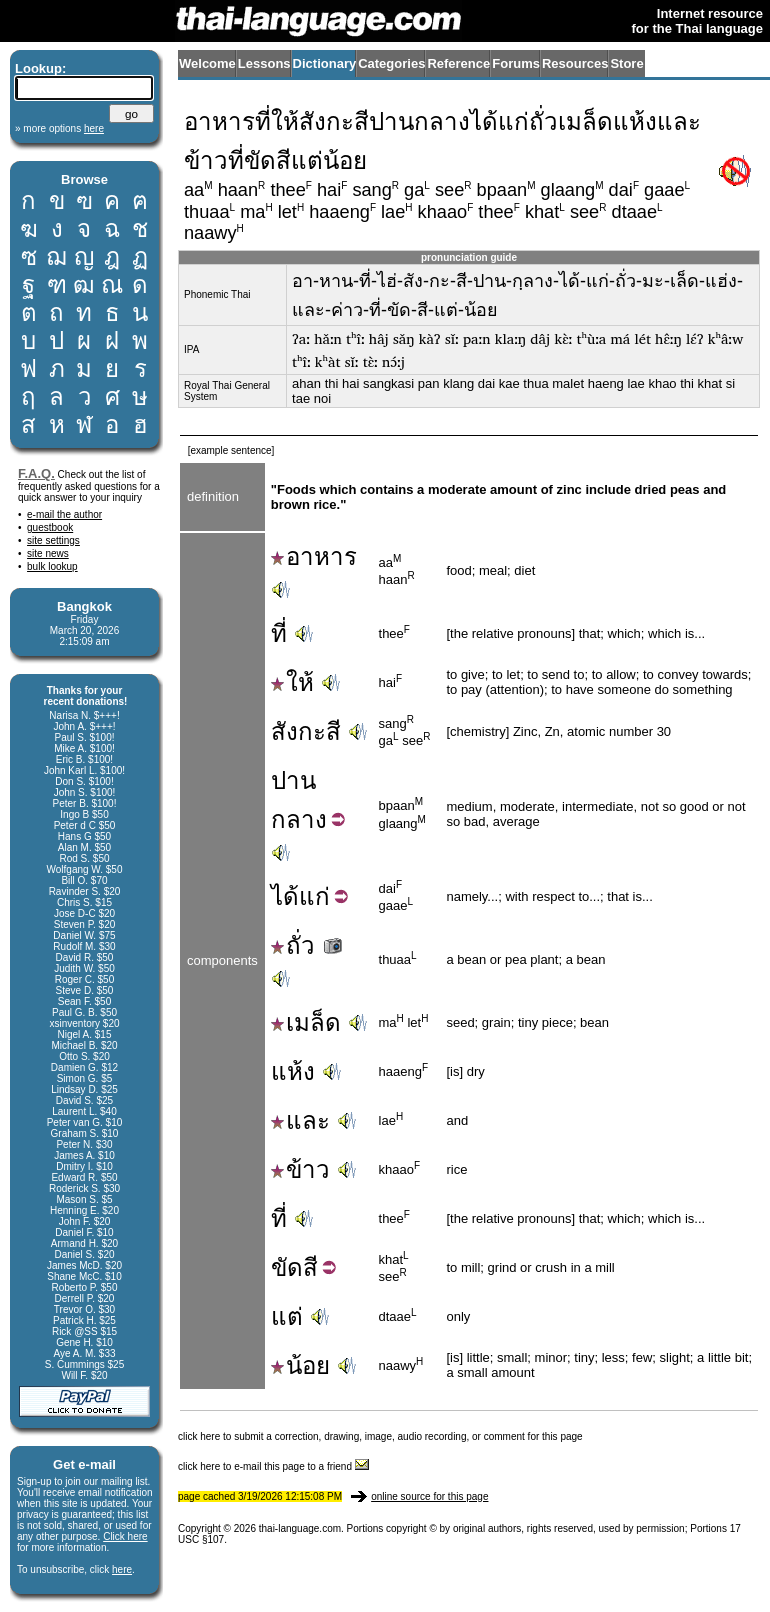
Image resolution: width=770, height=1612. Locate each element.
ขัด (287, 1267)
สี (310, 1267)
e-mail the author (64, 514)
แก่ (314, 896)
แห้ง (293, 1071)
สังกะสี (306, 731)
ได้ (285, 896)
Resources (575, 63)
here (122, 1569)
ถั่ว (308, 945)
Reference (458, 63)
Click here (125, 1536)
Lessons (264, 63)
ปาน (293, 780)
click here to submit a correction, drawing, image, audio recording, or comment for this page (380, 1436)
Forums (516, 63)
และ (300, 1120)
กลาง (299, 819)
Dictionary (325, 63)
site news (48, 553)
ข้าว (300, 1169)
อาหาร (314, 556)
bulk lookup (52, 566)
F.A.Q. (36, 473)
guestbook (50, 527)
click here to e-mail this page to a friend (273, 1466)
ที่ (279, 633)
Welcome (207, 63)
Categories (391, 63)
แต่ (287, 1316)
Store (626, 63)
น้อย (300, 1365)
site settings (53, 540)
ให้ (292, 682)
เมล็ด (306, 1022)
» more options (59, 128)
